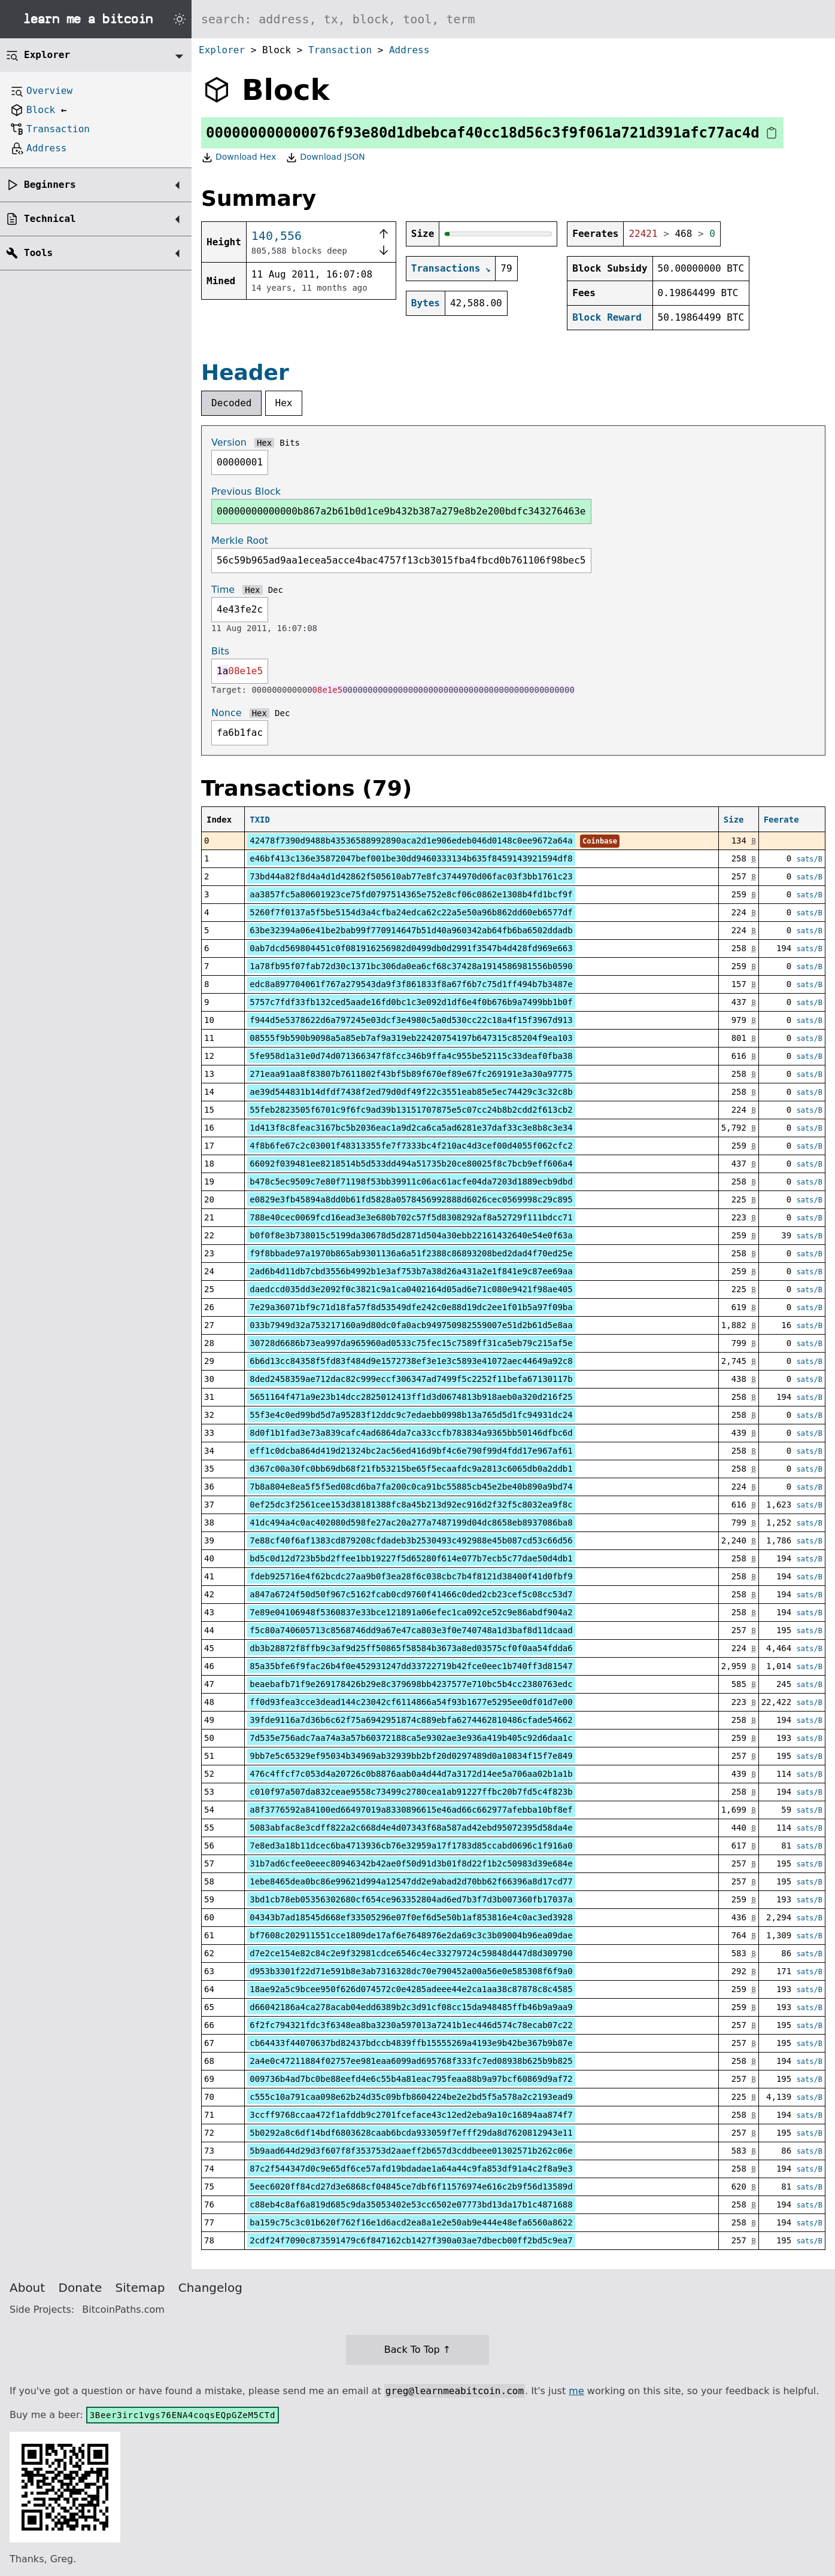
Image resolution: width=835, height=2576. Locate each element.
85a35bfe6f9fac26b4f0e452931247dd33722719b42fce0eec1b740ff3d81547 (411, 1666)
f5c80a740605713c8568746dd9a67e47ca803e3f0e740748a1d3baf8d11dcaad (411, 1630)
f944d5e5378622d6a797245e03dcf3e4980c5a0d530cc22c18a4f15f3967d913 (411, 1020)
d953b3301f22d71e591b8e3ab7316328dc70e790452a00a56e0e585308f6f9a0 (411, 1971)
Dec (275, 590)
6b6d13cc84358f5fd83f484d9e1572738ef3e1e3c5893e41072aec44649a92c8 (411, 1361)
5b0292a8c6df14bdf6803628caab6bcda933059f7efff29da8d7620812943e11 (411, 2132)
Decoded (231, 403)
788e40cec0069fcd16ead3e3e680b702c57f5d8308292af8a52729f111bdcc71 (411, 1217)
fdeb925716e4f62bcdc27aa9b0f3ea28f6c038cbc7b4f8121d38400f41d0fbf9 (411, 1576)
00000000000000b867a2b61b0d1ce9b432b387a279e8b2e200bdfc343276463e (401, 511)
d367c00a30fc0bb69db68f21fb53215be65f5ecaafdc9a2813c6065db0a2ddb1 (411, 1468)
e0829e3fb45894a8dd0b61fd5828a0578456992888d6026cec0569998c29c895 (411, 1199)
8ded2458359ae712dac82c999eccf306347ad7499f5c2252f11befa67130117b (411, 1379)
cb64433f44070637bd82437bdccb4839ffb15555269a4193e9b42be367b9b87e (411, 2043)
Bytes (425, 303)
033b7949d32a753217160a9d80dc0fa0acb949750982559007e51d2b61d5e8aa (411, 1325)
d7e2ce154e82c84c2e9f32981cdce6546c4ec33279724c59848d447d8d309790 (411, 1953)
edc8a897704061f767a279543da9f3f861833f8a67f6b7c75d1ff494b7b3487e (411, 984)
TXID (260, 819)
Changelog (210, 2287)
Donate (80, 2287)
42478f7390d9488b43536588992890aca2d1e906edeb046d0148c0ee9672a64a (411, 840)
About (27, 2287)
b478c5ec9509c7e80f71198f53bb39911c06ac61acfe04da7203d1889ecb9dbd (411, 1181)
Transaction (340, 50)
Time (223, 589)
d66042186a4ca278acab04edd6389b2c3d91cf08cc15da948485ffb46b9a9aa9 (411, 2007)
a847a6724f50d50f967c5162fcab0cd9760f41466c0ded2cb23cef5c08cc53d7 (411, 1594)
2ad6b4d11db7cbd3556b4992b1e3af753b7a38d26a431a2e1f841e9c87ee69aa (411, 1271)
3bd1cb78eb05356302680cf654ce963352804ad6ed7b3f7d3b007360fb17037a (411, 1899)
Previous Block (246, 491)
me (576, 2391)
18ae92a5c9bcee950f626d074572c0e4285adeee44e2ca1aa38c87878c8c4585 (411, 1989)
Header (245, 372)
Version (229, 442)
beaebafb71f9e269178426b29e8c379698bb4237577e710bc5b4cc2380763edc (411, 1684)
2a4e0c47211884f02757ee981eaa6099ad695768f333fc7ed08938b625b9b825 (411, 2061)
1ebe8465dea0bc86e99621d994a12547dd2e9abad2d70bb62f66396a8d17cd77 (411, 1881)
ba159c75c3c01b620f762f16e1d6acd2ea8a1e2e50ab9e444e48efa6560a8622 (411, 2222)
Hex (284, 403)
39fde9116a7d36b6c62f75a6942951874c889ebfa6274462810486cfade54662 (411, 1720)
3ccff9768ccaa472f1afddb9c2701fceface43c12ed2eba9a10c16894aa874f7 (411, 2115)
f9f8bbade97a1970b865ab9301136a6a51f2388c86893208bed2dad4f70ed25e (411, 1253)
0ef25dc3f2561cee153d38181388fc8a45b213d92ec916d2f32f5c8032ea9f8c (411, 1504)
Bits (290, 442)
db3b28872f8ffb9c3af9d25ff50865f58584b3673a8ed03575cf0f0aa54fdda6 (411, 1648)
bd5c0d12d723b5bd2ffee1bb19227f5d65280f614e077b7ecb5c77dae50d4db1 (411, 1558)
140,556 (276, 236)
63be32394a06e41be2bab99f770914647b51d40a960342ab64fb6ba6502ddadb (411, 930)
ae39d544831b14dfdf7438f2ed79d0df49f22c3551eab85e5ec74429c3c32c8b (411, 1092)
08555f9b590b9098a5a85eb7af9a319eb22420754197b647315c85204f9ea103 (411, 1038)
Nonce (226, 712)
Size (734, 819)
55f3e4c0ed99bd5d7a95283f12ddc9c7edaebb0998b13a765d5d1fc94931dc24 (411, 1415)
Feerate (781, 819)
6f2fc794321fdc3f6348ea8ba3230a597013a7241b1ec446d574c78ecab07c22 (411, 2025)
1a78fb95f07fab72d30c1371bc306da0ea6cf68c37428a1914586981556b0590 (411, 966)
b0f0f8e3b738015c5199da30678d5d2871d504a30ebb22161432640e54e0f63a (411, 1235)
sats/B (809, 859)
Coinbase (599, 841)
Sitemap (140, 2287)
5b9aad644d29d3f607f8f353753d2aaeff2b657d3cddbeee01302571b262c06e (411, 2150)
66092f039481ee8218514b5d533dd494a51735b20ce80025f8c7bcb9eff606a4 (411, 1163)
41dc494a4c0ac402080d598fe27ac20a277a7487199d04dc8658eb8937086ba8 (411, 1522)
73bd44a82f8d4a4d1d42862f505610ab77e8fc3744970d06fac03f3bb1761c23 (411, 876)
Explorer (222, 50)
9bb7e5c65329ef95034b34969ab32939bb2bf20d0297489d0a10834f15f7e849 (411, 1756)
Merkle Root (239, 540)
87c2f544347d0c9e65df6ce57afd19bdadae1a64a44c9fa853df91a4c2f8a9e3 (411, 2168)
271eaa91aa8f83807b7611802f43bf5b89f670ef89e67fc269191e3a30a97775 (411, 1074)
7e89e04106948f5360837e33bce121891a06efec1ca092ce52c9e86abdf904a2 (411, 1612)
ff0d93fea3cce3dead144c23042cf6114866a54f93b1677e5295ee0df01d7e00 (411, 1702)
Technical (50, 218)
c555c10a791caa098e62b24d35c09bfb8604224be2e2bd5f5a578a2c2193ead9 (411, 2097)
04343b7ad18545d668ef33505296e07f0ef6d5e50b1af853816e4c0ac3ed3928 (411, 1917)
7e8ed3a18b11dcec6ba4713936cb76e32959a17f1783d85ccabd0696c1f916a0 (411, 1845)
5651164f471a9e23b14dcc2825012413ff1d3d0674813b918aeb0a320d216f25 (411, 1397)
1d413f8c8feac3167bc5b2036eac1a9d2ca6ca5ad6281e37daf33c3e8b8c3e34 (411, 1127)
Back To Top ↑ (417, 2349)
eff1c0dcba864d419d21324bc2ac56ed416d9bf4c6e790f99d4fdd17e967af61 (411, 1451)
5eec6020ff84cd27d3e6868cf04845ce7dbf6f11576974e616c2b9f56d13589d (411, 2186)
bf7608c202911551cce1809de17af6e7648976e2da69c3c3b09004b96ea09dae (411, 1935)
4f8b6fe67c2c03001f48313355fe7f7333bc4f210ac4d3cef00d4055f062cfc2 (411, 1145)
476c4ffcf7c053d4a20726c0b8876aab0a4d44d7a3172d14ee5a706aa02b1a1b (411, 1774)
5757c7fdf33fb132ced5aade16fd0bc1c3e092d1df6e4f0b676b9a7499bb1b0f (411, 1002)
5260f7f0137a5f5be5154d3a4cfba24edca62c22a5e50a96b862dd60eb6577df (411, 912)
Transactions (446, 268)
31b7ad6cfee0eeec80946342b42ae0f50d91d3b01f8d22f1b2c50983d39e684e (411, 1863)
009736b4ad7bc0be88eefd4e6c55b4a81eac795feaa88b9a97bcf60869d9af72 (411, 2079)
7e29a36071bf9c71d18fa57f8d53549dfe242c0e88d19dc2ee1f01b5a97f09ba (411, 1307)
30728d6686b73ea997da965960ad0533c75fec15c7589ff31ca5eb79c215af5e (411, 1343)
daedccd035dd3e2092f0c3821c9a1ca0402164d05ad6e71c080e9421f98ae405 (411, 1289)
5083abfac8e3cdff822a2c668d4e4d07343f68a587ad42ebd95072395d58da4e (411, 1827)
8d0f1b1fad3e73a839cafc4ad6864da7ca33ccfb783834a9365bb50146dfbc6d (411, 1433)
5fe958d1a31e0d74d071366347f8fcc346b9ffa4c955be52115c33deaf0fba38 (411, 1056)
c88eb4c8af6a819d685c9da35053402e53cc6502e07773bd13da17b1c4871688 (411, 2204)
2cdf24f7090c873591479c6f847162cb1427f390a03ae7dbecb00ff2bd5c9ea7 (411, 2240)
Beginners (50, 184)
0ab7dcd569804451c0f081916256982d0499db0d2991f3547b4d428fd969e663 (411, 948)
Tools (38, 252)
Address (409, 50)
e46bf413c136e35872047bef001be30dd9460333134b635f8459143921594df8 (411, 858)
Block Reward (607, 317)
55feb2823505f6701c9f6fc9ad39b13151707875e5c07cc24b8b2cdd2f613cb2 (411, 1110)
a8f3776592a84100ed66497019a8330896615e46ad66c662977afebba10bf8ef (411, 1809)
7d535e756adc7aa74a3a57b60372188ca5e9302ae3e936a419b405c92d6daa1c (411, 1738)
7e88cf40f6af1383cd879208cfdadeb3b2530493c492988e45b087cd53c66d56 (411, 1540)
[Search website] (513, 19)
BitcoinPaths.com (123, 2309)
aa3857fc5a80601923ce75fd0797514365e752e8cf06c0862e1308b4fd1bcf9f (411, 894)
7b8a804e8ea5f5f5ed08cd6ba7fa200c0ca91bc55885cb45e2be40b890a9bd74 (411, 1486)
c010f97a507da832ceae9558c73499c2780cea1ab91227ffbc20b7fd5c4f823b (411, 1791)
